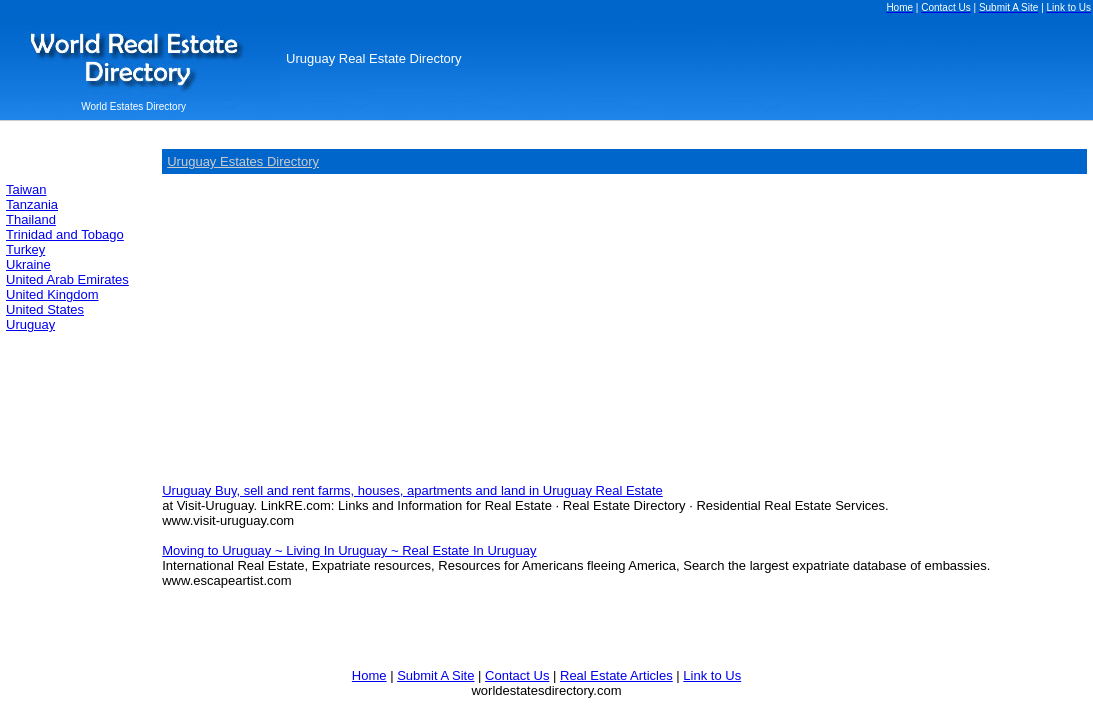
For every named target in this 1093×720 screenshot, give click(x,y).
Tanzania (32, 204)
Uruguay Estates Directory (243, 161)
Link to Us (712, 675)
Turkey (25, 249)
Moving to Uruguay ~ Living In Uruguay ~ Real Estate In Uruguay (349, 550)
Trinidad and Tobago (65, 234)
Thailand (31, 219)
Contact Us (517, 675)
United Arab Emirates (67, 279)
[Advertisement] (330, 327)
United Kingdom (52, 294)
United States (45, 309)
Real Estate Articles (616, 675)
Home (369, 675)
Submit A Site (435, 675)
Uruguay (30, 324)
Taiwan (26, 189)
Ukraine (28, 264)
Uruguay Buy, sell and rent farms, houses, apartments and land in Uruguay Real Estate (412, 490)
